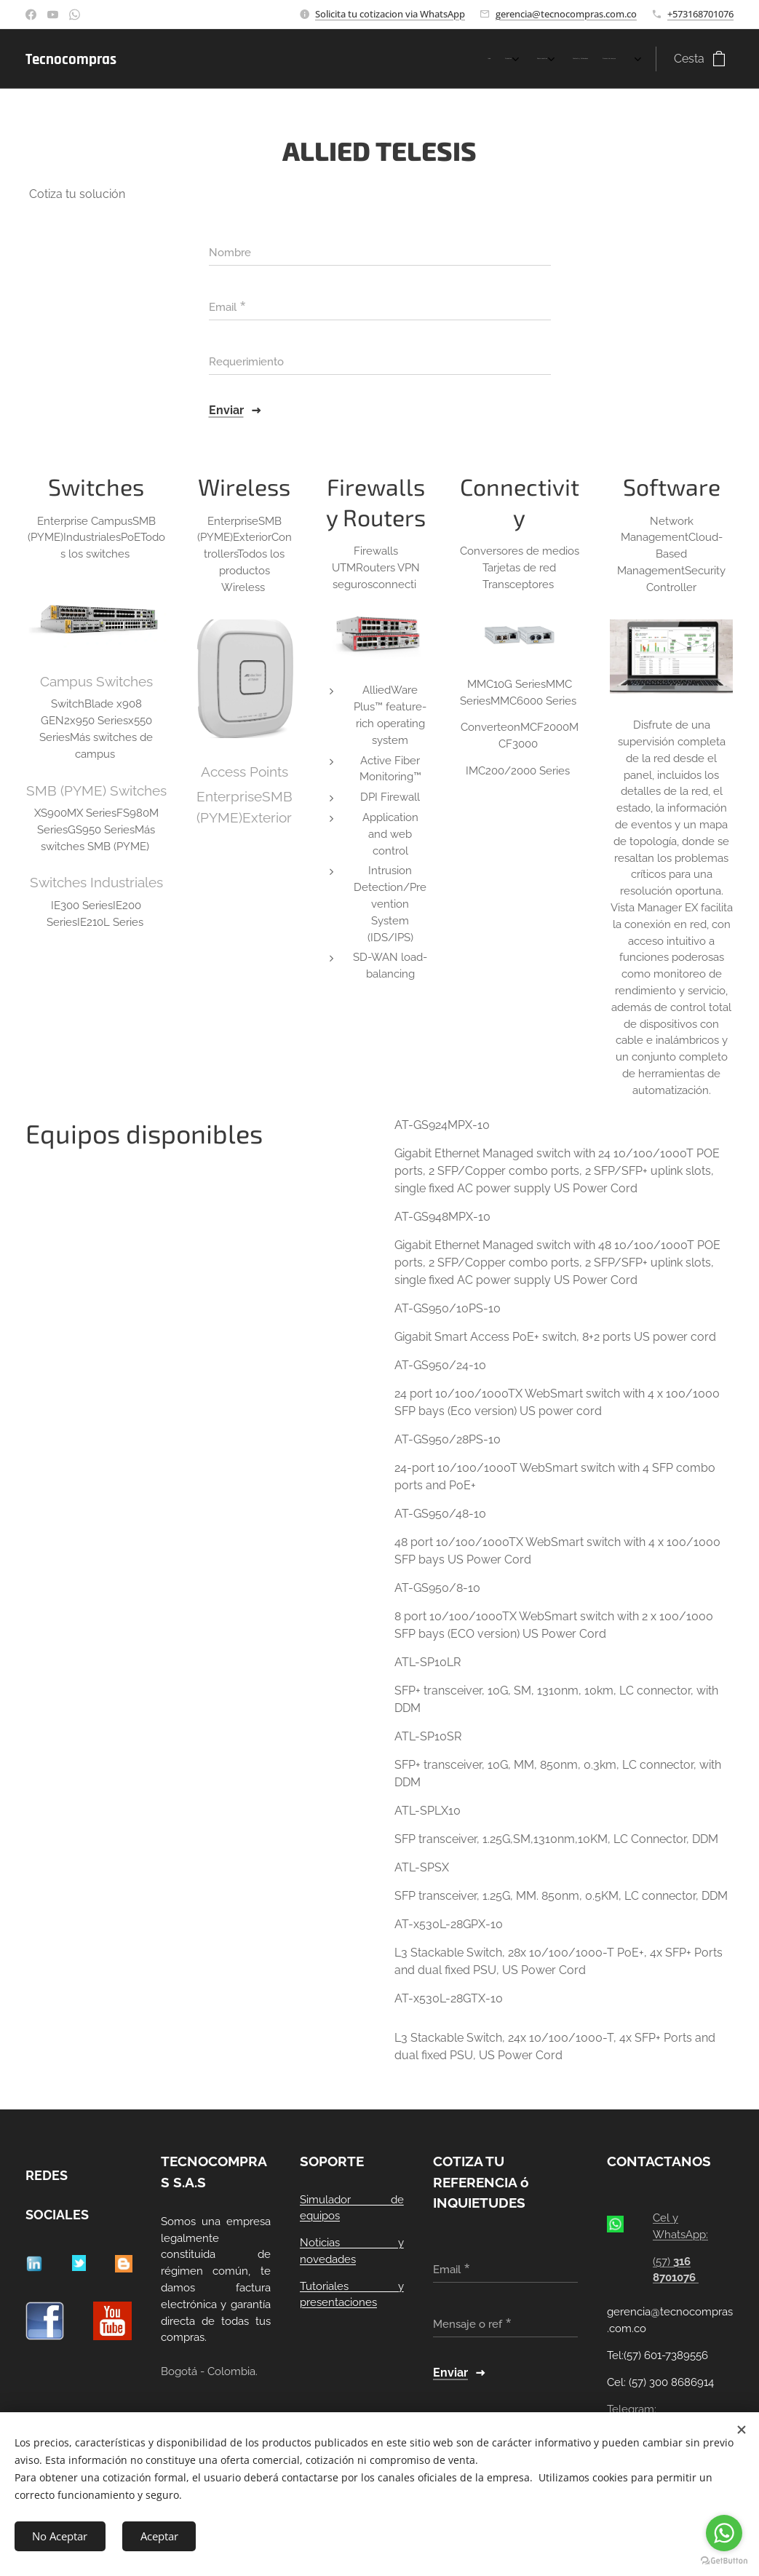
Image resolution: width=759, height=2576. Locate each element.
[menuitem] (537, 59)
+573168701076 (700, 13)
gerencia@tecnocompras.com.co (566, 13)
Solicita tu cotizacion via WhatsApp (390, 13)
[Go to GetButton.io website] (724, 2561)
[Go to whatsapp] (724, 2533)
